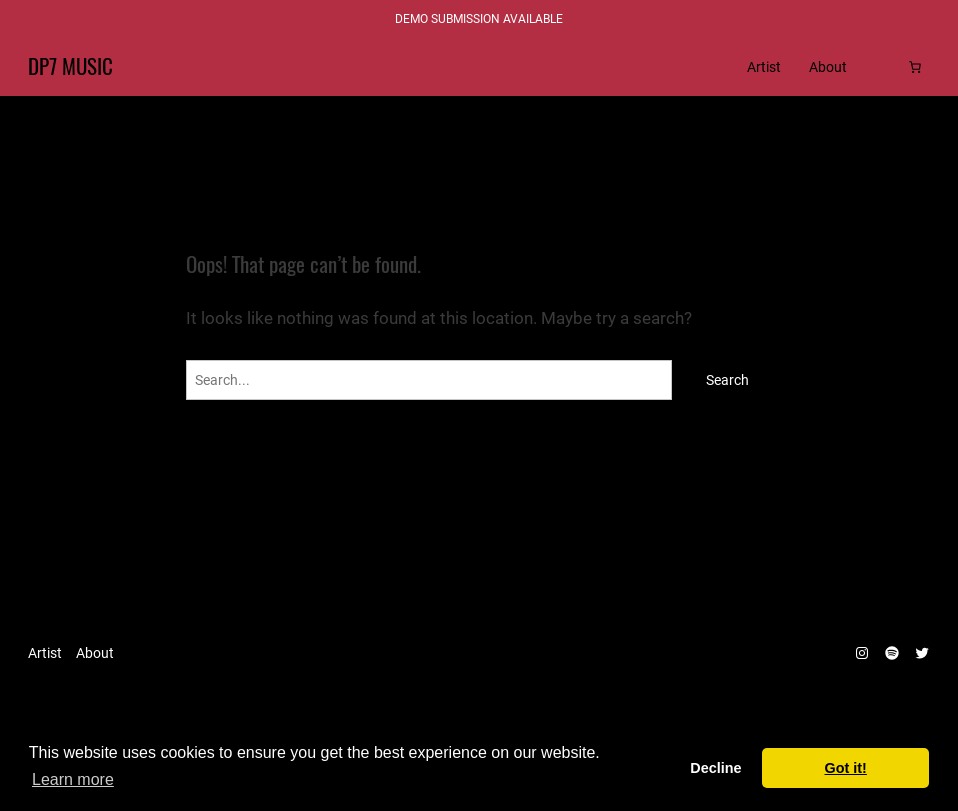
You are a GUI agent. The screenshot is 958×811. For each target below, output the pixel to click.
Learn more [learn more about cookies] (73, 779)
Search (727, 380)
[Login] (883, 67)
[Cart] (915, 67)
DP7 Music (70, 67)
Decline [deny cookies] (715, 768)
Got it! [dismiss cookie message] (846, 768)
